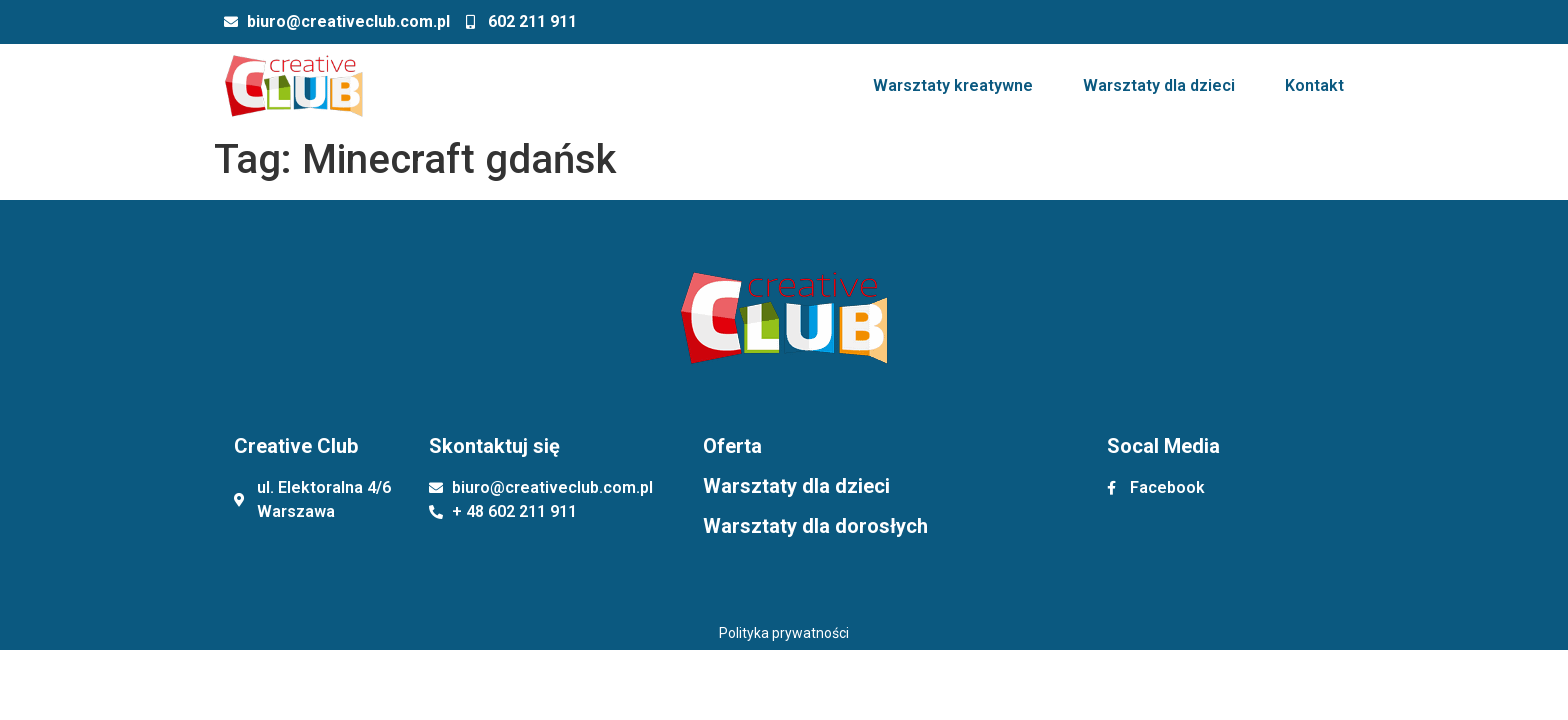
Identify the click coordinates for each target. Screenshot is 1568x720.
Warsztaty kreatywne (953, 85)
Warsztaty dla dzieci (1159, 85)
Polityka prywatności (784, 633)
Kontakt (1314, 85)
